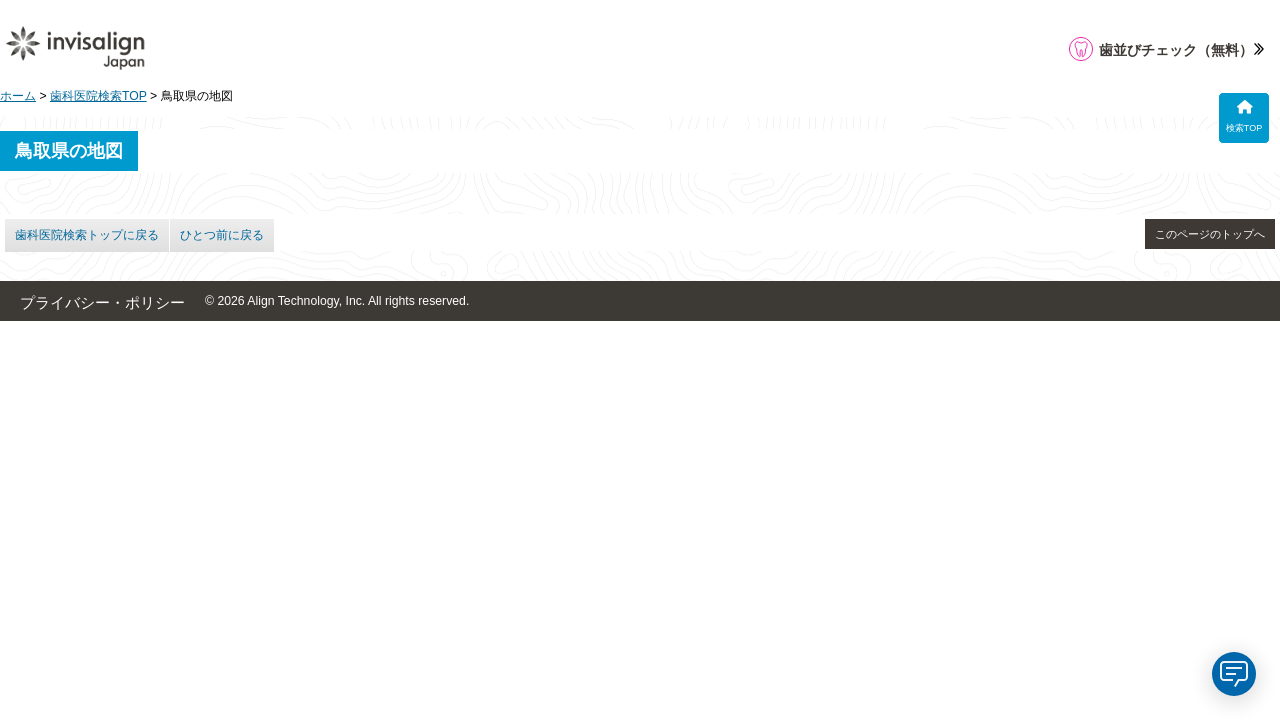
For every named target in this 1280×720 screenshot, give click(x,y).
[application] (1234, 674)
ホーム (18, 96)
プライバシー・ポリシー (102, 303)
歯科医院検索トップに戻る (87, 235)
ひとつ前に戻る (222, 235)
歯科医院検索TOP (98, 96)
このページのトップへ (1210, 234)
